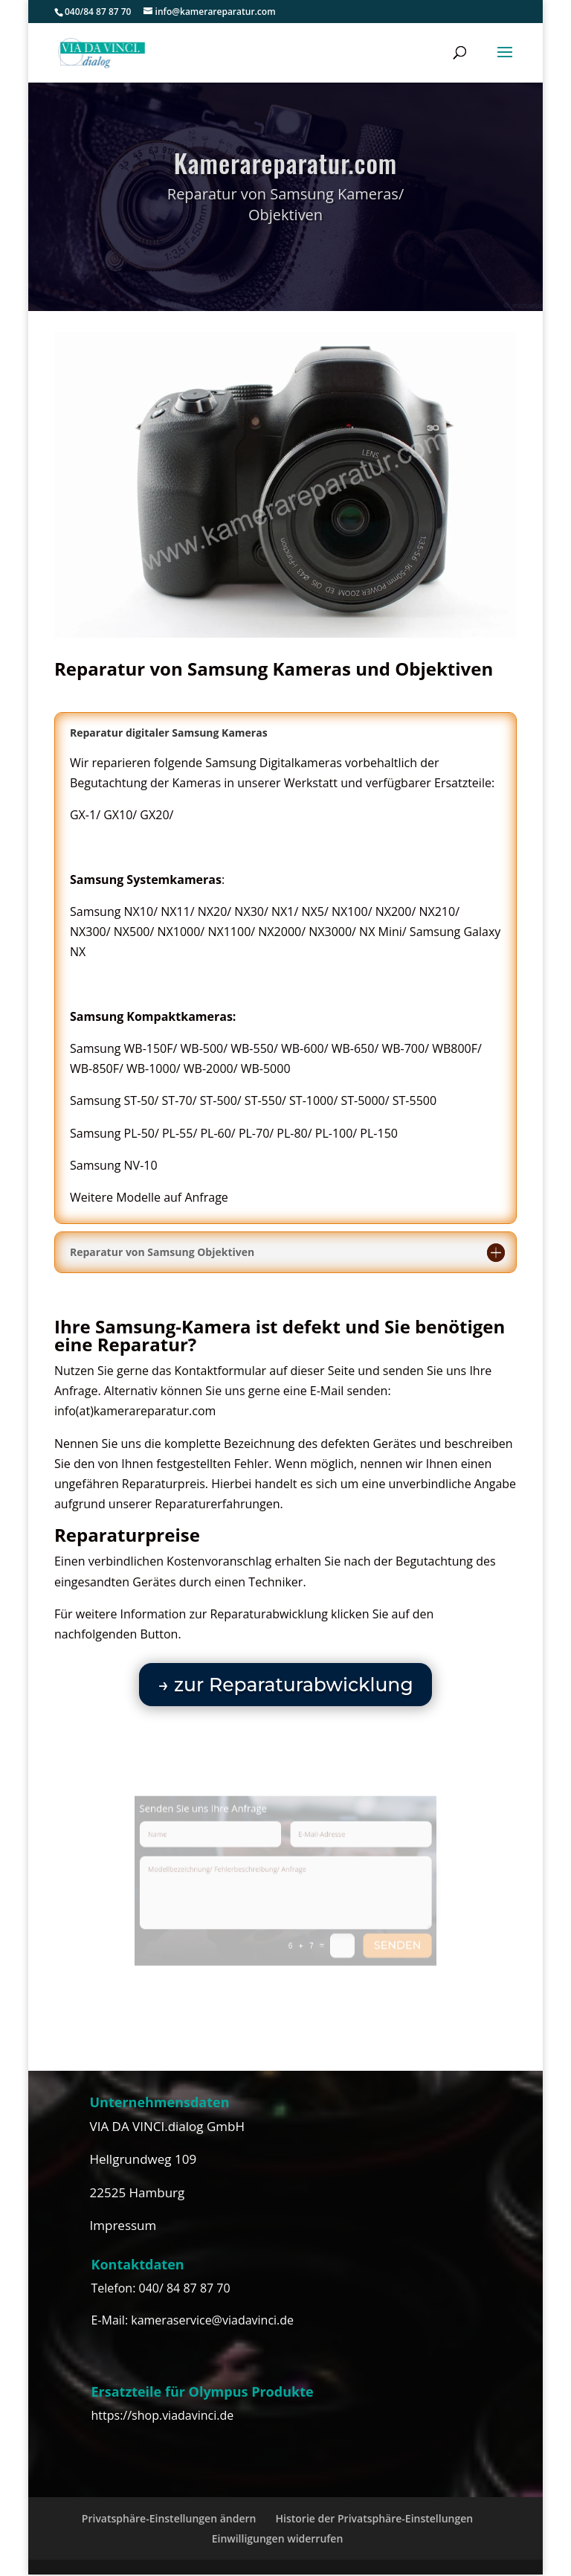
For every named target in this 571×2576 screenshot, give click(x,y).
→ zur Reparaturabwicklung (285, 1684)
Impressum (123, 2225)
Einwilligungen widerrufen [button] (277, 2538)
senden (379, 1935)
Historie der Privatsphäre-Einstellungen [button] (375, 2518)
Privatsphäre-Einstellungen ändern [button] (169, 2518)
